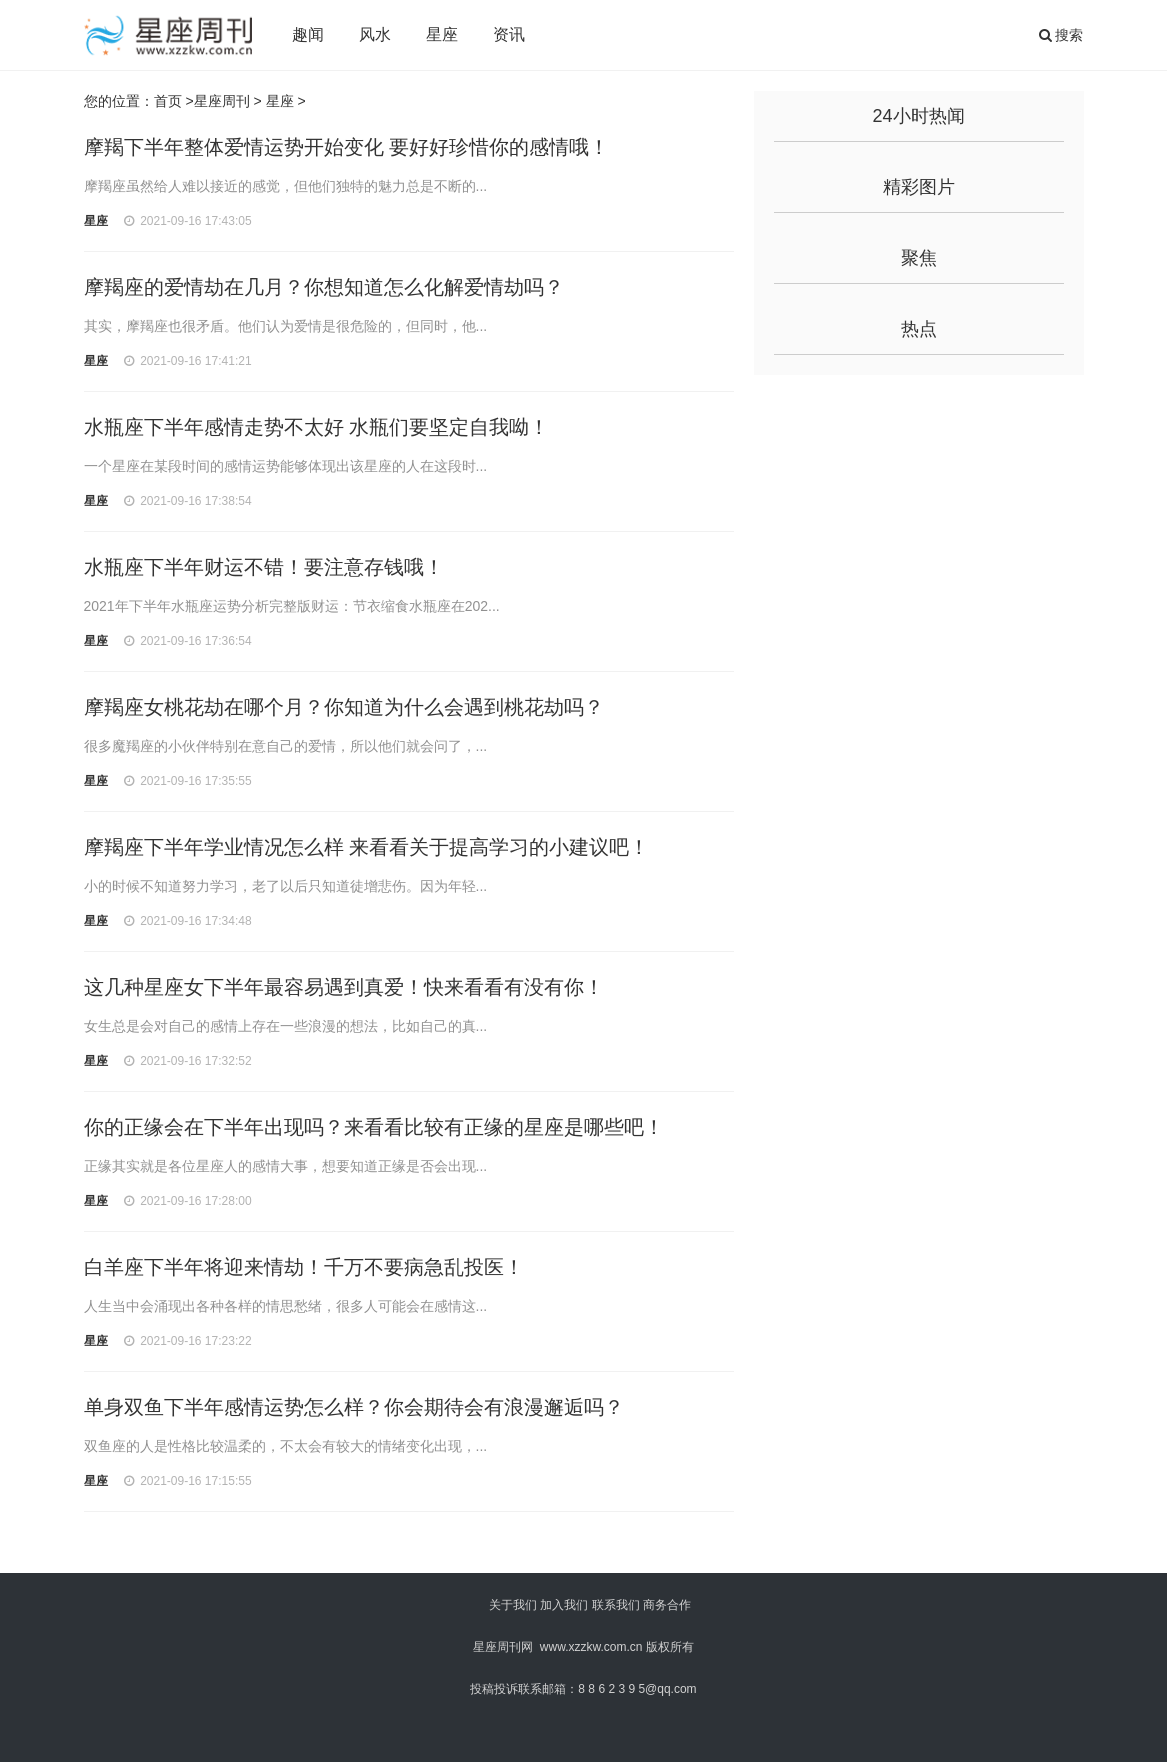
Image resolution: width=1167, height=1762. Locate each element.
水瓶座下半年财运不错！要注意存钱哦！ (264, 567)
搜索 (1061, 35)
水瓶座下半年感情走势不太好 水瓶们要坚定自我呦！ (317, 427)
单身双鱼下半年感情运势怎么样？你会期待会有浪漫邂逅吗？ (354, 1407)
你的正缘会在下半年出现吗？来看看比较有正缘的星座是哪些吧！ (374, 1127)
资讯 (509, 34)
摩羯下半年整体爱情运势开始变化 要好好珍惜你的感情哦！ (347, 147)
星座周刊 (222, 101)
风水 (375, 34)
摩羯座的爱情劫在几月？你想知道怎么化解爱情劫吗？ (324, 287)
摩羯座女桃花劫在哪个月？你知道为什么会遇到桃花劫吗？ (344, 707)
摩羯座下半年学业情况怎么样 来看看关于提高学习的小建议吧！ (367, 847)
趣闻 (308, 34)
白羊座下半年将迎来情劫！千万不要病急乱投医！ (304, 1267)
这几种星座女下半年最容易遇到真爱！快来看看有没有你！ (344, 987)
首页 (168, 101)
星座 (442, 34)
